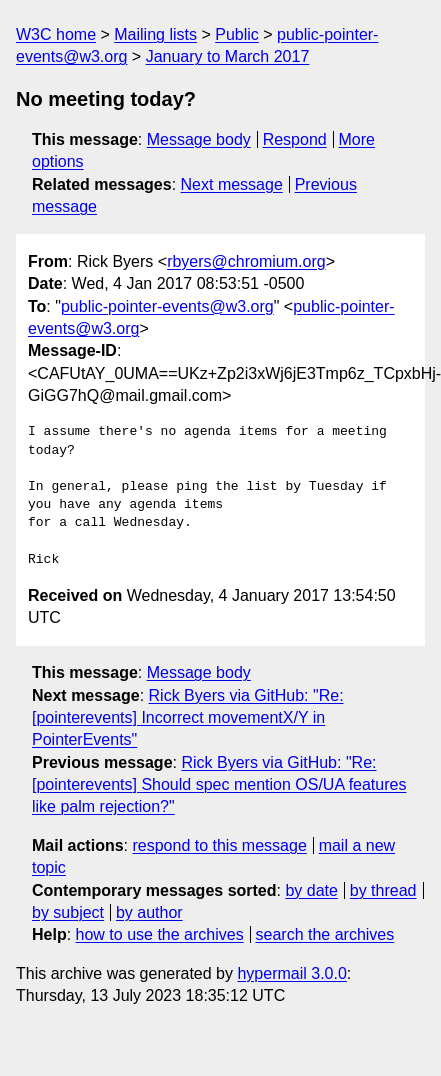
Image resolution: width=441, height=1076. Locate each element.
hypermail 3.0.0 (291, 973)
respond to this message (219, 845)
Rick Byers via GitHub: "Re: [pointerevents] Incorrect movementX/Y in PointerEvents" (188, 718)
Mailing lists (155, 34)
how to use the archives (160, 934)
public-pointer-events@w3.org (167, 306)
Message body (199, 139)
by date (311, 890)
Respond (295, 139)
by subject (68, 912)
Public (237, 34)
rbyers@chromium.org (246, 261)
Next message (232, 184)
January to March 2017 (228, 56)
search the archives (325, 934)
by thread (383, 890)
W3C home (56, 34)
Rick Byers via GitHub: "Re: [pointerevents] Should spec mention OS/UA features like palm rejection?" (219, 785)
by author (149, 912)
